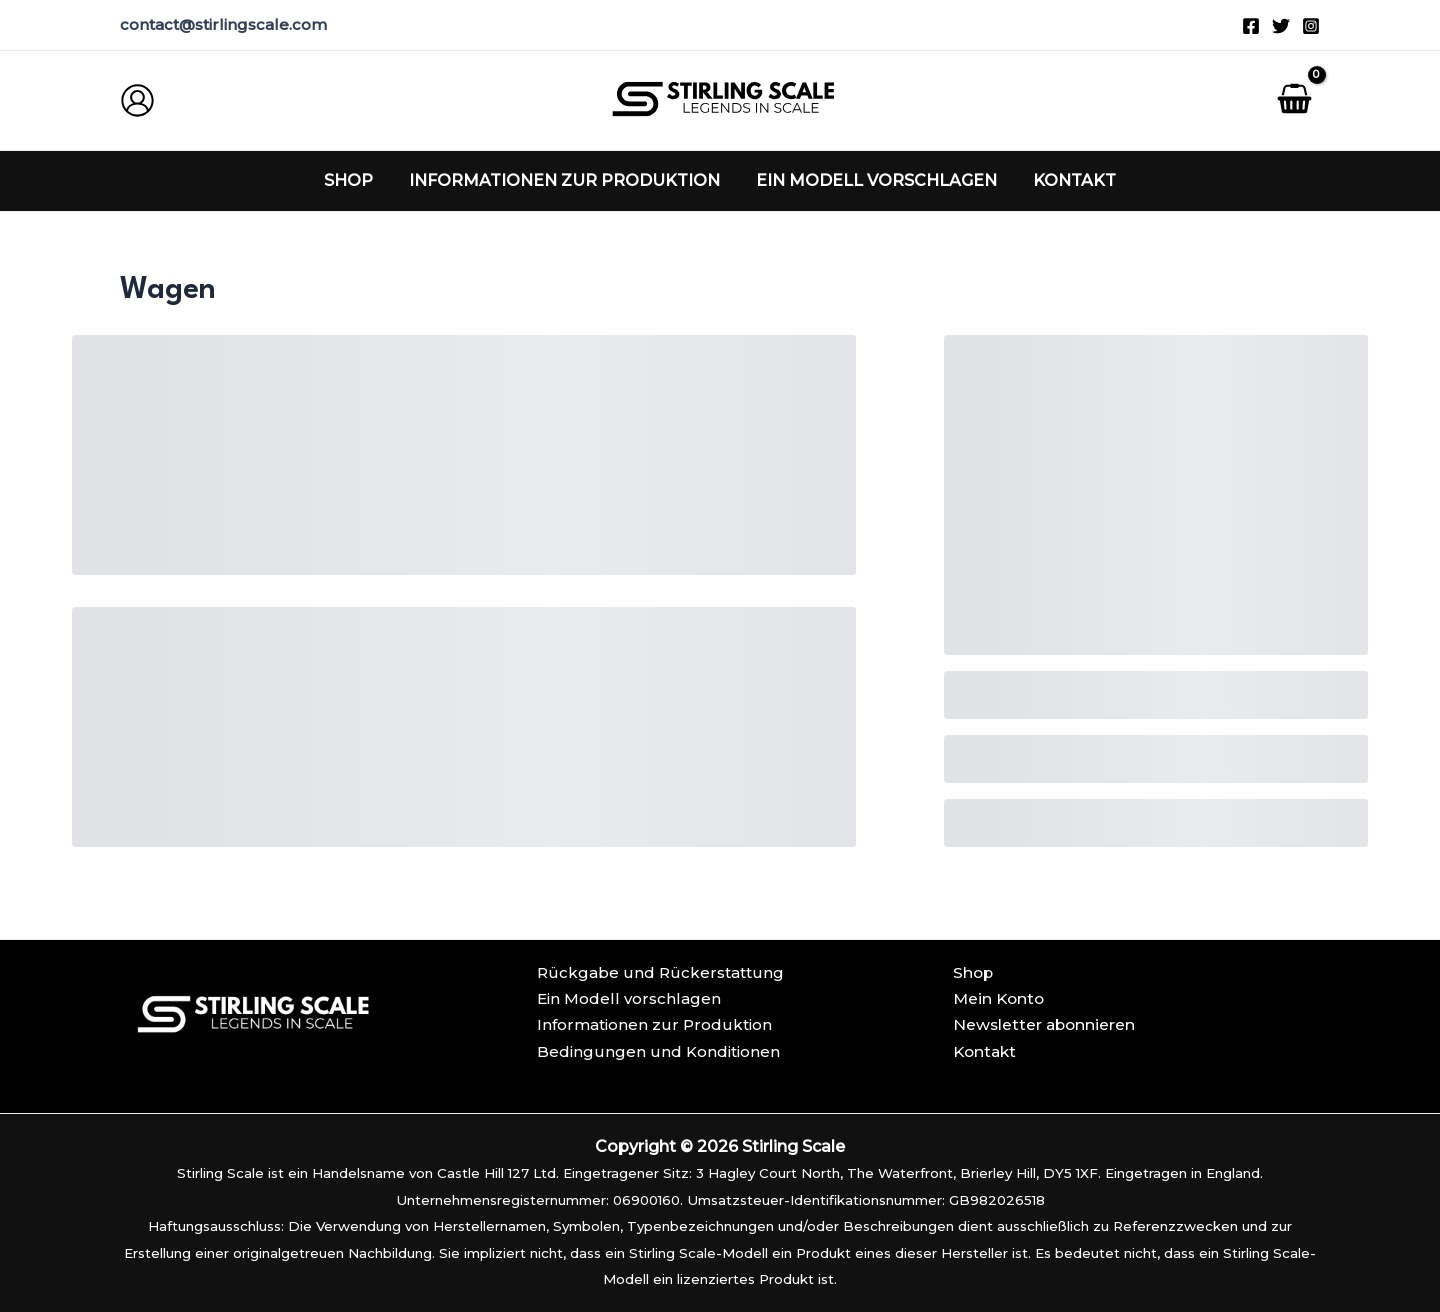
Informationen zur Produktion (654, 1024)
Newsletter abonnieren (1046, 1024)
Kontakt (986, 1051)
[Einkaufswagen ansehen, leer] (1294, 101)
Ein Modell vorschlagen (629, 998)
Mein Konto (1000, 998)
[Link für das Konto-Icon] (137, 100)
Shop (974, 972)
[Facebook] (1251, 26)
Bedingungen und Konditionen (658, 1051)
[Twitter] (1281, 26)
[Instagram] (1311, 26)
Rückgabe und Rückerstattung (660, 972)
